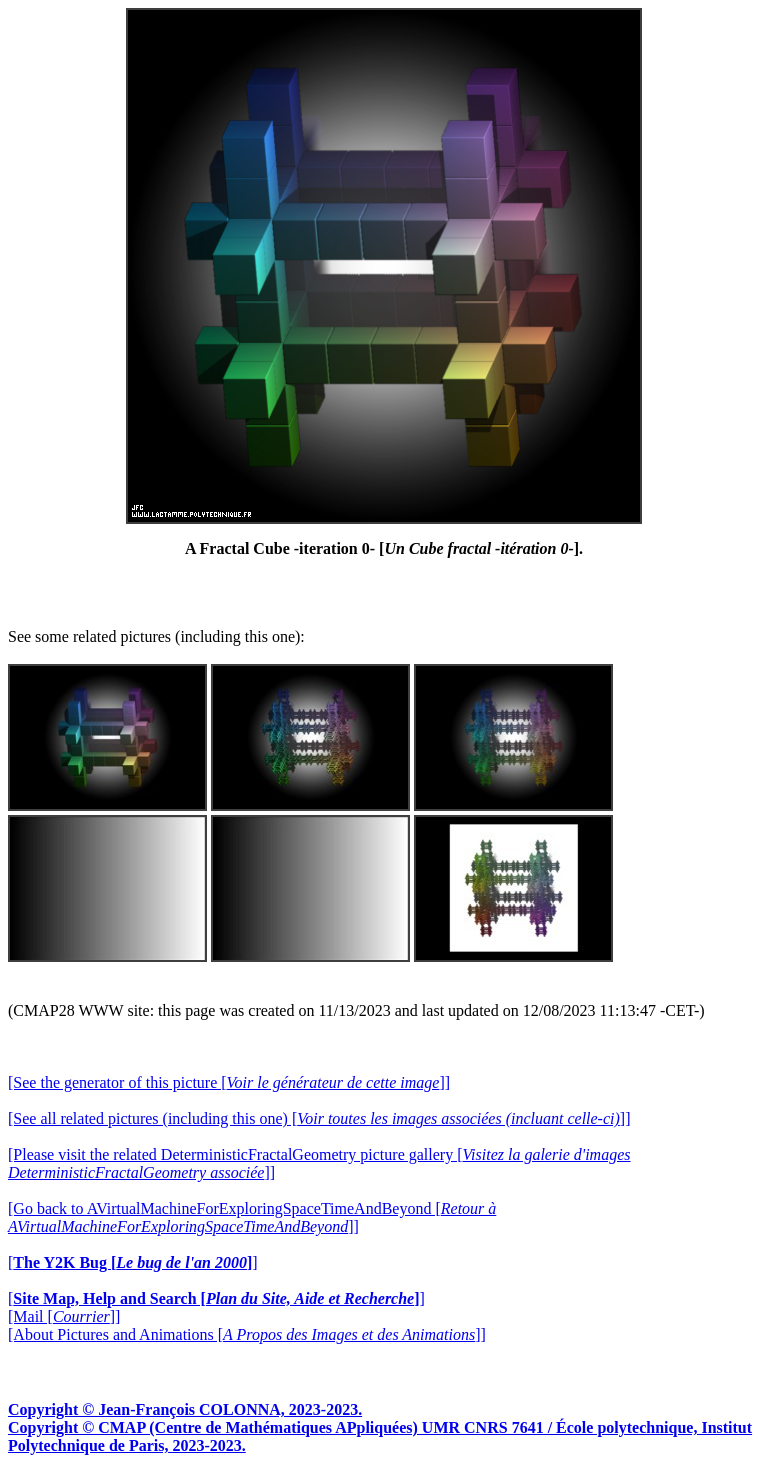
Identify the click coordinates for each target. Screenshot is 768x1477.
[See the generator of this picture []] (229, 1082)
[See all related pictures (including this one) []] (319, 1118)
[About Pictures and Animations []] (247, 1334)
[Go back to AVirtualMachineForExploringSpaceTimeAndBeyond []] (252, 1217)
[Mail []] (64, 1316)
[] (133, 1262)
